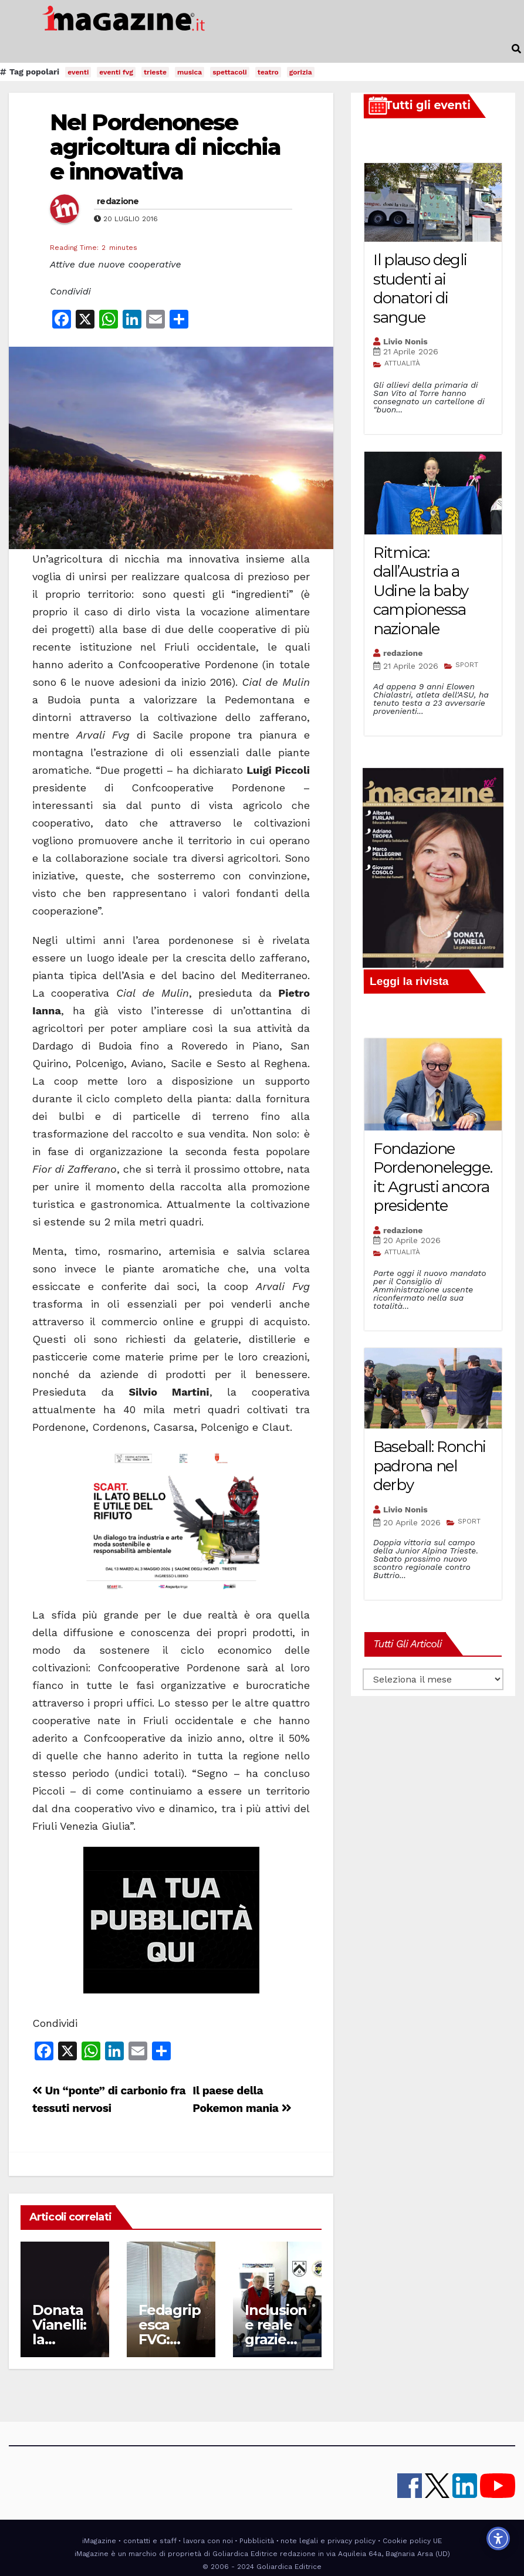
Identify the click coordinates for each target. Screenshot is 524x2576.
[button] (516, 49)
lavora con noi (208, 2541)
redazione (118, 201)
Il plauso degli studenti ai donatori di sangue (420, 289)
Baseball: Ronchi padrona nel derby (429, 1465)
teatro (268, 72)
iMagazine (99, 2541)
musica (189, 72)
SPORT (466, 665)
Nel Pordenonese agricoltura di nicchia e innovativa (165, 147)
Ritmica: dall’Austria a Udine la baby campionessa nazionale (420, 590)
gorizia (300, 72)
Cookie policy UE (412, 2541)
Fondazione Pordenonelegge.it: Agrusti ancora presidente (432, 1177)
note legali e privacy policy (328, 2541)
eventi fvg (116, 72)
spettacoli (229, 72)
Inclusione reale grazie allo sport (277, 2331)
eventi (78, 72)
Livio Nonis (405, 341)
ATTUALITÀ (402, 363)
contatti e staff (150, 2541)
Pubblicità (256, 2541)
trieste (155, 72)
